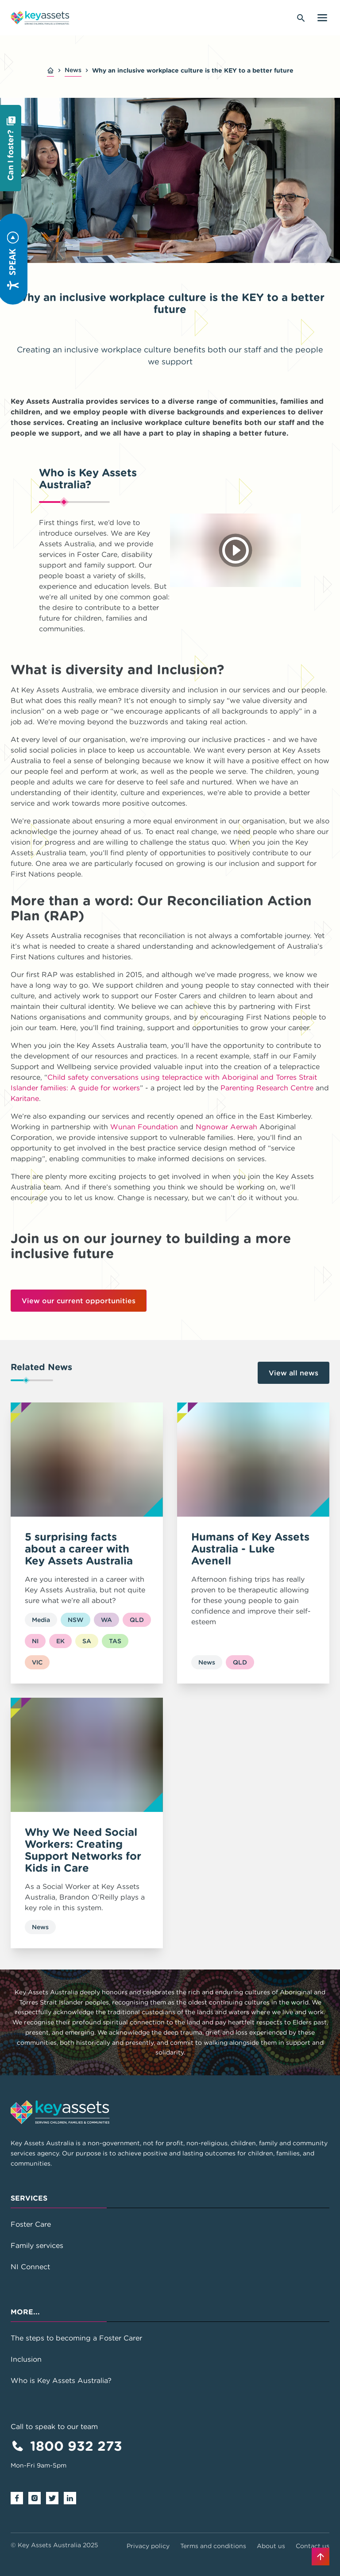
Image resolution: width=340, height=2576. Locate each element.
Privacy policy (148, 2546)
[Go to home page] (40, 18)
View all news (293, 1372)
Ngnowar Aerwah (226, 1126)
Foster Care (31, 2224)
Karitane (25, 1098)
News (73, 70)
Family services (37, 2245)
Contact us (312, 2546)
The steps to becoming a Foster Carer (76, 2337)
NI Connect (30, 2266)
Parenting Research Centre (266, 1087)
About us (271, 2546)
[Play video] (235, 550)
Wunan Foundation (144, 1126)
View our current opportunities (78, 1300)
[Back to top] (320, 2556)
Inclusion (26, 2359)
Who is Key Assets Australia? (61, 2380)
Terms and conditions (213, 2546)
